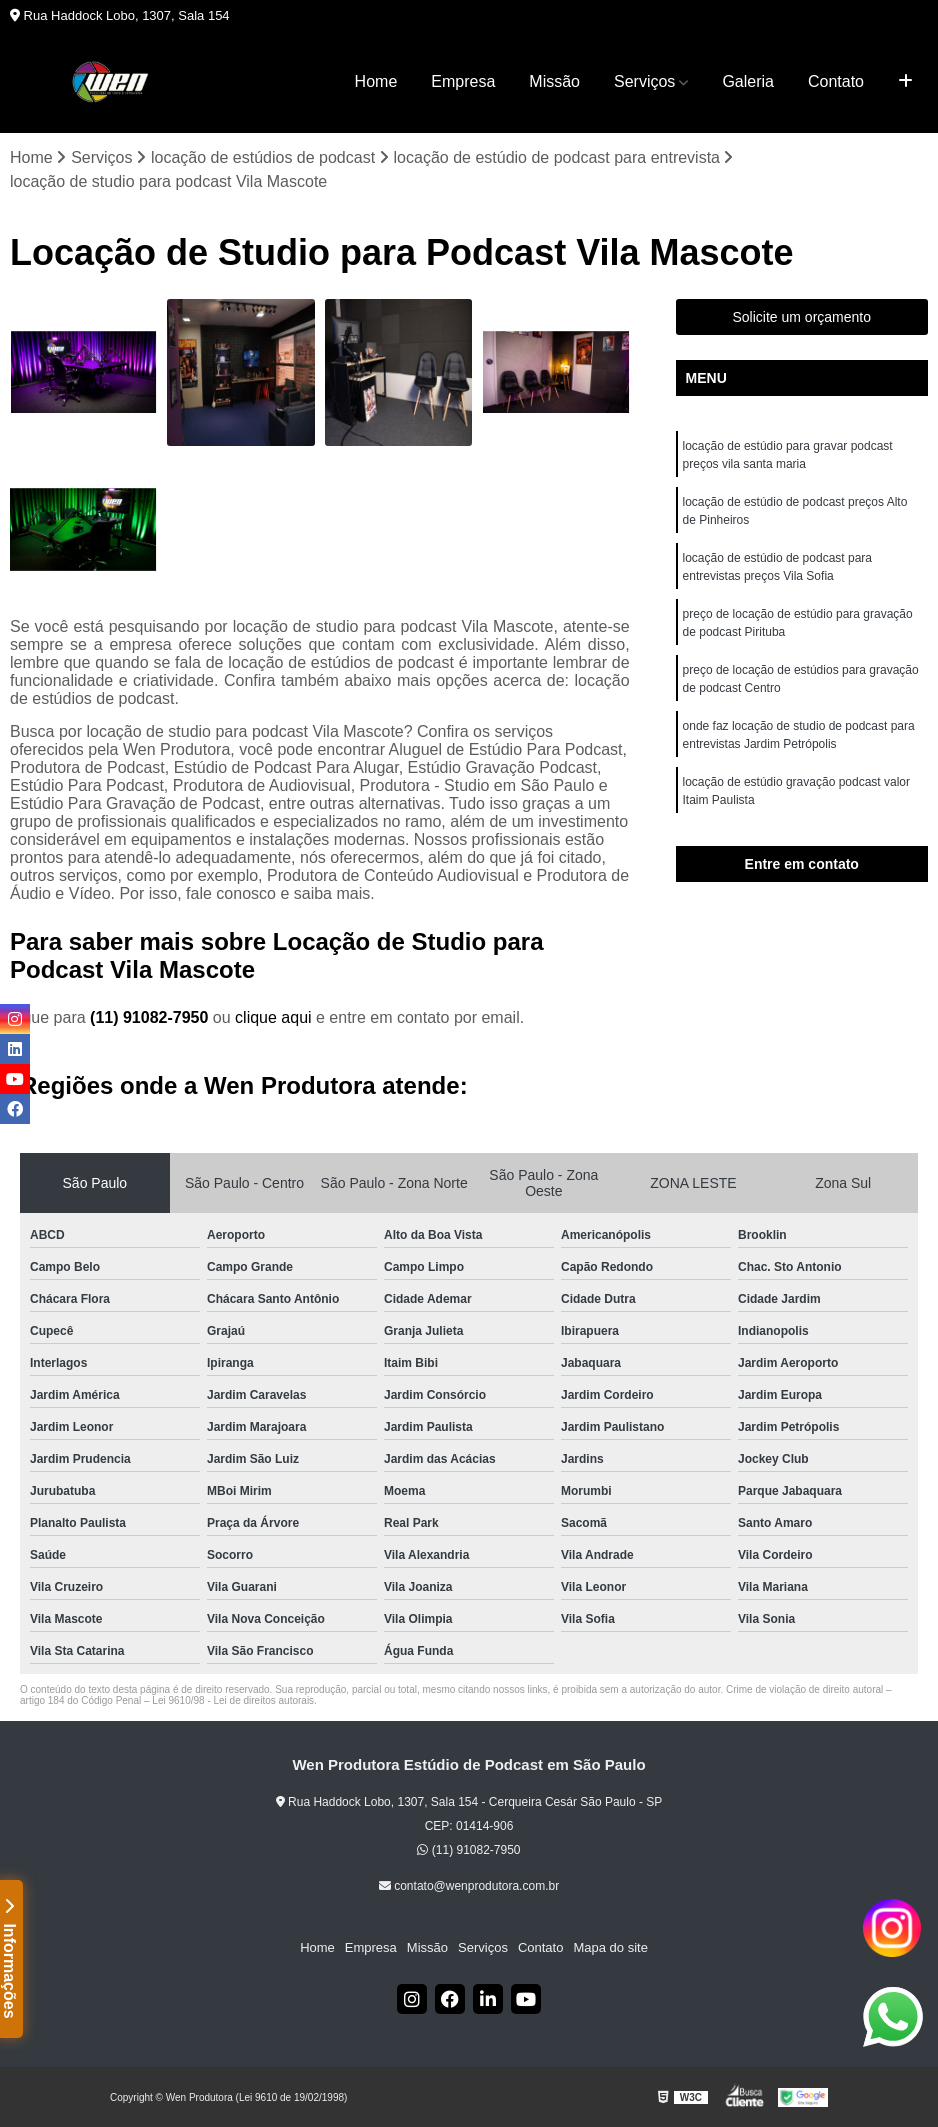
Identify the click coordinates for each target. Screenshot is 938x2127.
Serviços (644, 81)
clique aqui (273, 1017)
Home (376, 81)
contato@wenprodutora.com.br (469, 1886)
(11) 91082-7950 (151, 1017)
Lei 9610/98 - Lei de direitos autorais (233, 1700)
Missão (554, 81)
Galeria (748, 81)
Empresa (463, 81)
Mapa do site (610, 1947)
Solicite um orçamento (801, 317)
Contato (836, 81)
